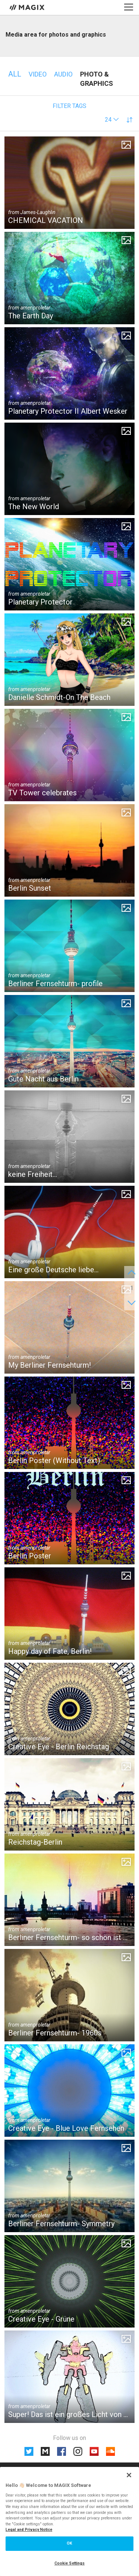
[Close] (129, 2475)
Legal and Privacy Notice (29, 2529)
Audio (63, 74)
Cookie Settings (69, 2563)
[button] (112, 119)
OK (69, 2543)
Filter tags (69, 105)
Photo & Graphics (96, 78)
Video (38, 74)
